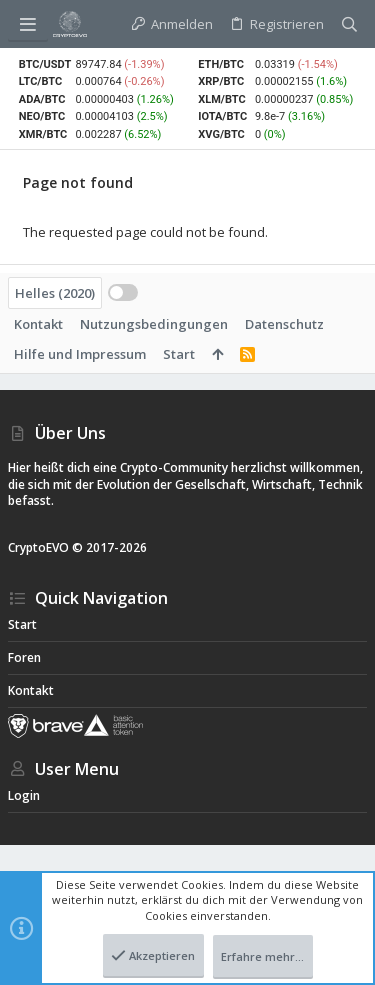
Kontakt (38, 324)
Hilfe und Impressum (80, 354)
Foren (24, 657)
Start (179, 354)
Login (24, 795)
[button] (28, 24)
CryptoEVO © (45, 547)
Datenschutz (284, 324)
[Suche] (349, 24)
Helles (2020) (55, 293)
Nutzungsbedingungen (154, 324)
